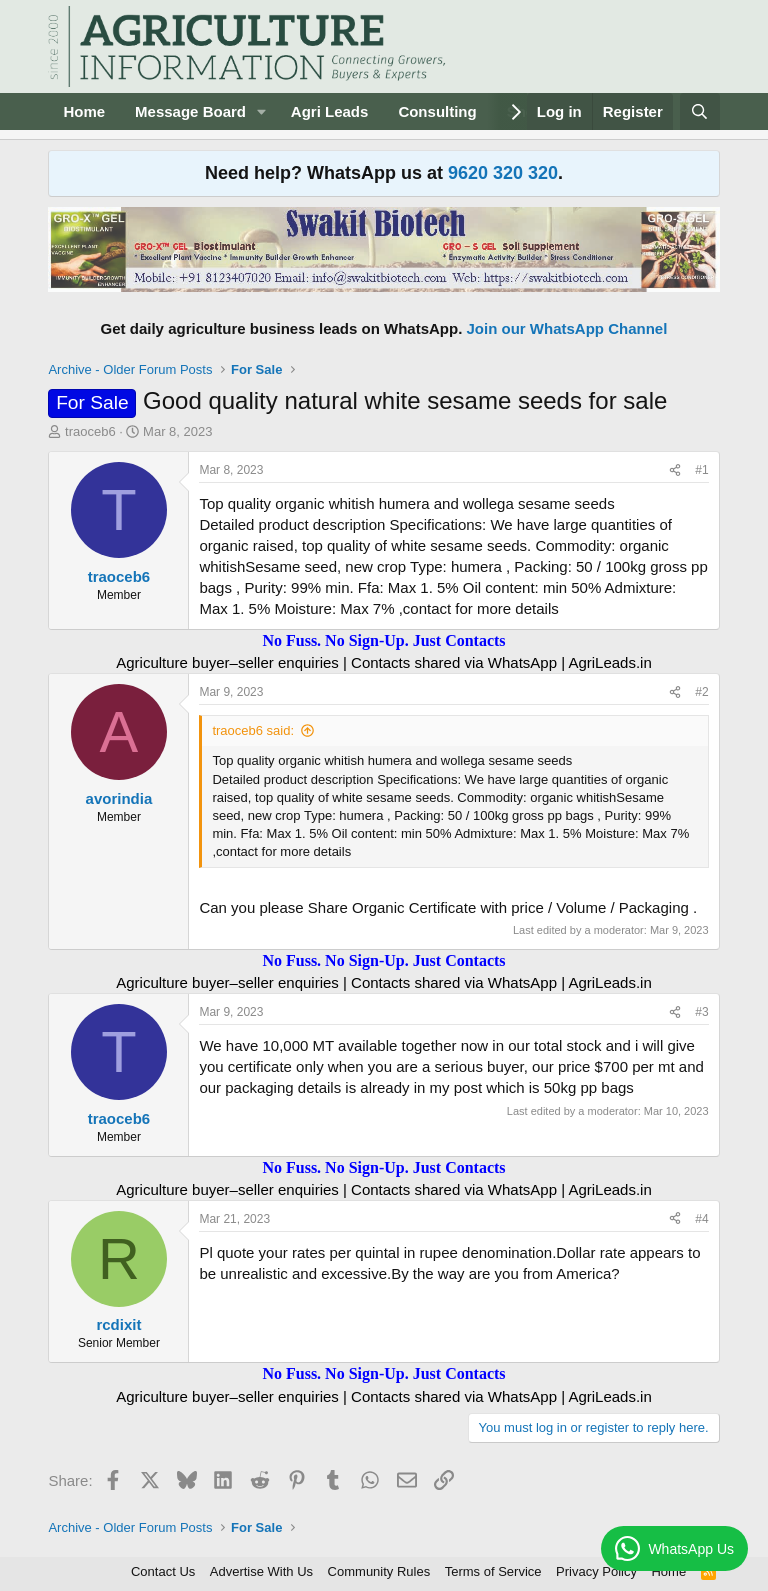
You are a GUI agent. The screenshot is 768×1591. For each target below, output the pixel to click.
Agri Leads (330, 111)
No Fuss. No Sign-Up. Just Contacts (383, 640)
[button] (262, 111)
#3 (701, 1012)
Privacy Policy (596, 1571)
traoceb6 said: (253, 730)
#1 (701, 470)
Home (84, 111)
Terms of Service (493, 1571)
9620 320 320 (503, 173)
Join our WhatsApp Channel (567, 328)
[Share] (675, 470)
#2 (701, 692)
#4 (701, 1219)
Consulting (437, 111)
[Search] (699, 111)
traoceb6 (90, 431)
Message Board (190, 111)
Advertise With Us (261, 1571)
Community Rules (379, 1571)
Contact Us (163, 1571)
